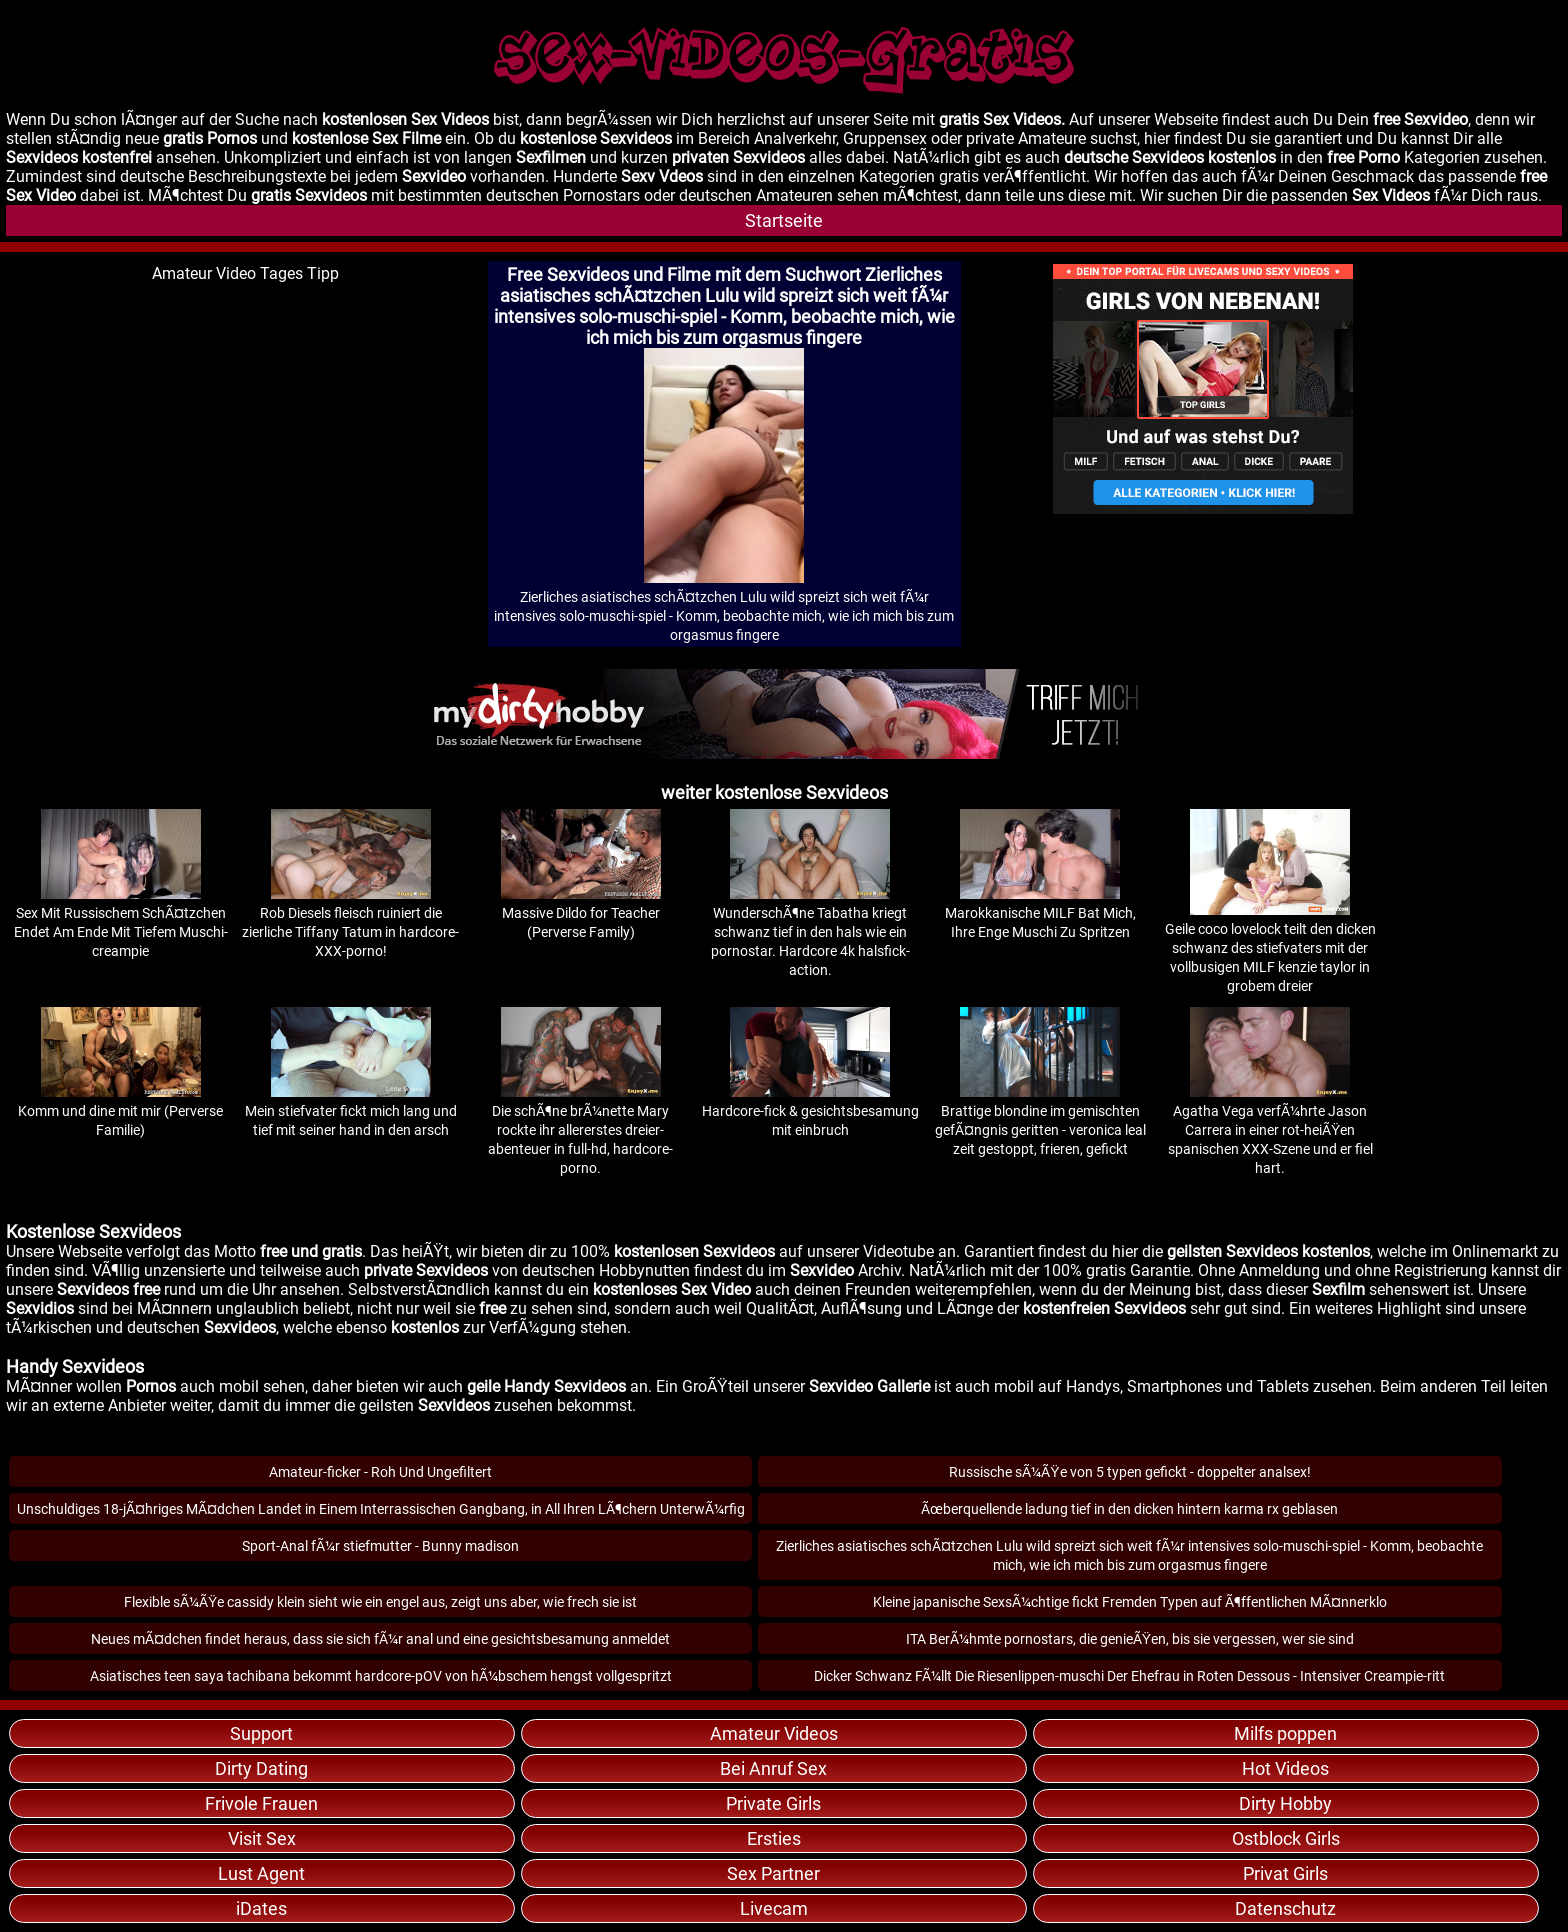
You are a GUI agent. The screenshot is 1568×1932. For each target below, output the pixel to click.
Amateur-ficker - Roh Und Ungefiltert (380, 1472)
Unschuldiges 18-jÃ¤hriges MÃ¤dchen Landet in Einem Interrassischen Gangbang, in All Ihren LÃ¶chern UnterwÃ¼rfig (381, 1509)
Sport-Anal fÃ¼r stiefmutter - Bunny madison (380, 1546)
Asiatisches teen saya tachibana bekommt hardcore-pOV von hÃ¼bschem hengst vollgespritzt (381, 1676)
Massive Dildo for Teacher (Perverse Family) (581, 913)
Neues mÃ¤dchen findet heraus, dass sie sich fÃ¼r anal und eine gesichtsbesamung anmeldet (380, 1639)
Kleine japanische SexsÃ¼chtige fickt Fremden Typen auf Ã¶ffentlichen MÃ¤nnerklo (1130, 1602)
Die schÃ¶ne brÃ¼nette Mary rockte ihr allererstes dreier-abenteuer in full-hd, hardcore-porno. (580, 1130)
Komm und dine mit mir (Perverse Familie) (120, 1111)
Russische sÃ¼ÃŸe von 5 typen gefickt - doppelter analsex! (1129, 1472)
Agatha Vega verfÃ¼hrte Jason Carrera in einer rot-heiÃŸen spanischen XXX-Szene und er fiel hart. (1270, 1130)
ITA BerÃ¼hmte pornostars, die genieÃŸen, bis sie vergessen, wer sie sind (1130, 1639)
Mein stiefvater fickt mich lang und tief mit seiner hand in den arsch (351, 1111)
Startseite (784, 220)
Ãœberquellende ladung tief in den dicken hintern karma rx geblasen (1129, 1509)
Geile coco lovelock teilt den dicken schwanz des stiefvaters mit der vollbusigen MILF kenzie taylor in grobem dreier (1270, 948)
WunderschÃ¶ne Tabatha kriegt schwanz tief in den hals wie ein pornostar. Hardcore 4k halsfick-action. (810, 932)
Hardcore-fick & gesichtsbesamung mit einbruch (810, 1111)
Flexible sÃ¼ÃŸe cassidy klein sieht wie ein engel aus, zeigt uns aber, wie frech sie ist (380, 1602)
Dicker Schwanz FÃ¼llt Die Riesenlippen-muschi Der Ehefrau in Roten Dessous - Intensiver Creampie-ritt (1129, 1676)
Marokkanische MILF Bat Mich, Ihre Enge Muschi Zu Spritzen (1040, 913)
